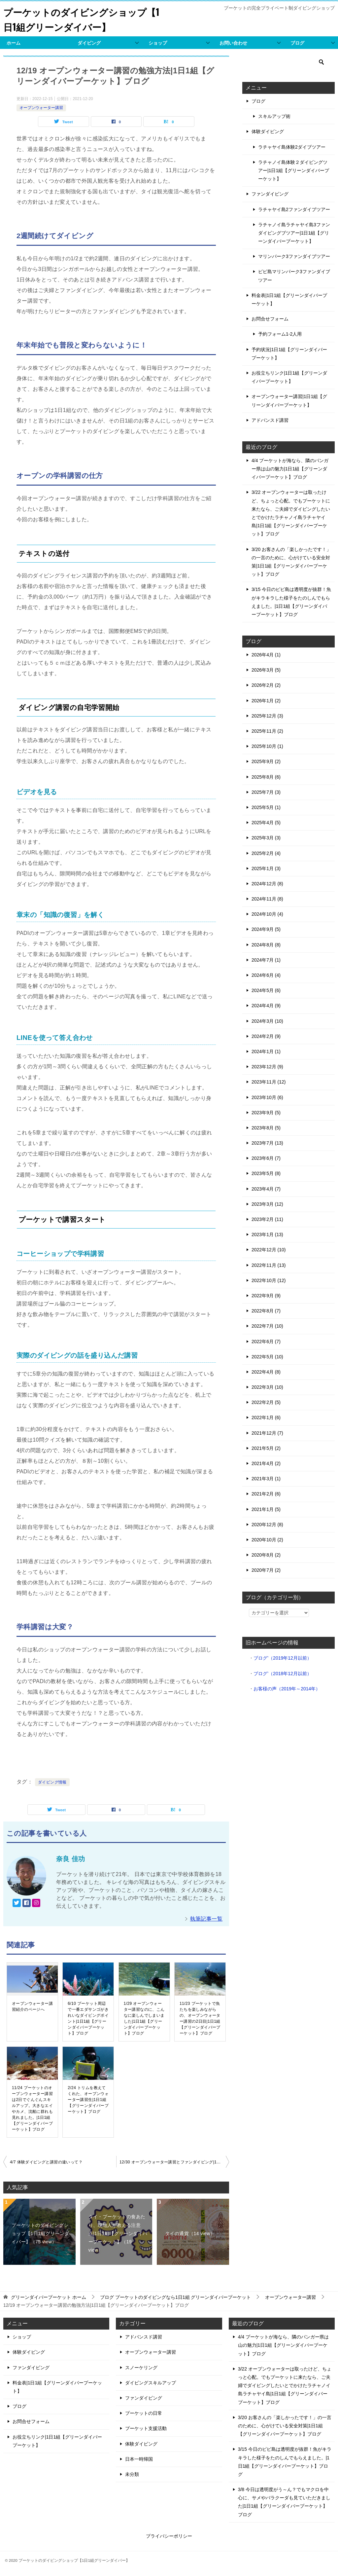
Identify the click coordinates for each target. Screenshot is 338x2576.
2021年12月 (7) (267, 1433)
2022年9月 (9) (266, 1295)
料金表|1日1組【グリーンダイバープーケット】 (289, 299)
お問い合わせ (233, 43)
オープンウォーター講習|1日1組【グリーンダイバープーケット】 (289, 400)
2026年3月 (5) (266, 670)
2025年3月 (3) (266, 837)
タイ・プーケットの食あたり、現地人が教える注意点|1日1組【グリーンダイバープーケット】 (118, 2233)
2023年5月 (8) (266, 1173)
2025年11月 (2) (267, 731)
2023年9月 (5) (266, 1112)
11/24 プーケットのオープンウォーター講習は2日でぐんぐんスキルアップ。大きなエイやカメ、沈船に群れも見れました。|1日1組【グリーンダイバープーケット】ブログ (32, 2108)
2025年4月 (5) (266, 822)
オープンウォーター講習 (41, 107)
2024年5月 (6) (266, 990)
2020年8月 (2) (266, 1555)
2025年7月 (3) (266, 792)
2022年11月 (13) (269, 1265)
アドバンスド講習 (270, 420)
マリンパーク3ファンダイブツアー (294, 256)
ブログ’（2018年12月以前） (283, 1673)
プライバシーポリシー (169, 2536)
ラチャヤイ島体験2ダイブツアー (291, 147)
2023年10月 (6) (267, 1097)
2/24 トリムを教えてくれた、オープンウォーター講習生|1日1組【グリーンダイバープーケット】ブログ (88, 2099)
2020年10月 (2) (267, 1539)
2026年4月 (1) (266, 654)
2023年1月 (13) (267, 1234)
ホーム (13, 43)
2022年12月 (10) (269, 1249)
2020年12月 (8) (267, 1524)
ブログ (297, 43)
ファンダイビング (270, 194)
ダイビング (89, 43)
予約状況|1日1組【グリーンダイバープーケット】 (289, 353)
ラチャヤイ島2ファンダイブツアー (294, 209)
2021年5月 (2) (266, 1448)
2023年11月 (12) (269, 1082)
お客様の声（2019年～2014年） (287, 1688)
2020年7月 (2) (266, 1570)
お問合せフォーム (270, 318)
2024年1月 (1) (266, 1051)
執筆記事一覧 (206, 1919)
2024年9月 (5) (266, 929)
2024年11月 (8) (267, 899)
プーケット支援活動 (146, 2428)
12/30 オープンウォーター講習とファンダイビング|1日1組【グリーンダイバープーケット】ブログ (174, 2162)
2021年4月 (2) (266, 1463)
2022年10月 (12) (269, 1280)
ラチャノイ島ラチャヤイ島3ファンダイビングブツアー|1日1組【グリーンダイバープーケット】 (294, 233)
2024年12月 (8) (267, 883)
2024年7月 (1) (266, 960)
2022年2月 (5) (266, 1402)
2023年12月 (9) (267, 1066)
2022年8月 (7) (266, 1310)
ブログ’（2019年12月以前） (283, 1658)
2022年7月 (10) (267, 1326)
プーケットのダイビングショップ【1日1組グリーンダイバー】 (79, 19)
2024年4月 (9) (266, 1005)
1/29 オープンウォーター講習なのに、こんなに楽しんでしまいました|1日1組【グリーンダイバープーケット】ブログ (144, 2018)
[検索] (288, 62)
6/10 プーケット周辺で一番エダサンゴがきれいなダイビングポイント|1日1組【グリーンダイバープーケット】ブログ (88, 2018)
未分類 (132, 2474)
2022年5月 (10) (267, 1356)
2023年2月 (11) (267, 1219)
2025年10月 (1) (267, 746)
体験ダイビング (268, 131)
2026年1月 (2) (266, 700)
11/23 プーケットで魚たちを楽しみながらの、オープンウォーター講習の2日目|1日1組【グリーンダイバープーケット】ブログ (200, 2018)
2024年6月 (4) (266, 975)
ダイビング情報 (52, 1782)
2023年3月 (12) (267, 1204)
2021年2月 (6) (266, 1493)
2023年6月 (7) (266, 1158)
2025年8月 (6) (266, 777)
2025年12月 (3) (267, 715)
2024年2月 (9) (266, 1036)
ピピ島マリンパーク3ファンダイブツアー (294, 275)
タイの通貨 (190, 2233)
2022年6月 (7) (266, 1341)
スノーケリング (141, 2367)
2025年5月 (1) (266, 807)
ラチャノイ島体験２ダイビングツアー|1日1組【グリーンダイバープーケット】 (293, 170)
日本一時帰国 (139, 2459)
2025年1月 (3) (266, 868)
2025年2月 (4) (266, 853)
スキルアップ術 (274, 116)
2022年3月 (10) (267, 1387)
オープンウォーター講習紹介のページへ (32, 2006)
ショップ (158, 43)
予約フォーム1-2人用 (280, 334)
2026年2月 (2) (266, 685)
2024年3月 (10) (267, 1021)
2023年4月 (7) (266, 1189)
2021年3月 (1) (266, 1478)
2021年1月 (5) (266, 1509)
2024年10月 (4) (267, 914)
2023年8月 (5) (266, 1127)
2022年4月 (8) (266, 1372)
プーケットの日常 (143, 2413)
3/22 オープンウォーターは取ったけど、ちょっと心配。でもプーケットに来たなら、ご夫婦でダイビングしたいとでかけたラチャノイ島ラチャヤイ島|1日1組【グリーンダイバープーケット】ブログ (284, 2385)
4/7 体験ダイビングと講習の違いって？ (46, 2162)
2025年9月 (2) (266, 761)
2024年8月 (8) (266, 944)
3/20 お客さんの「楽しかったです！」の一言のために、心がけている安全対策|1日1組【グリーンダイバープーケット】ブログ (284, 2426)
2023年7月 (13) (267, 1143)
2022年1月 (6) (266, 1417)
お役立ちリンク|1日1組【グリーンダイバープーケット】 (289, 377)
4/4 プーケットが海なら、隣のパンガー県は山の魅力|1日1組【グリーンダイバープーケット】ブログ (290, 469)
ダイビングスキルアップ (150, 2382)
